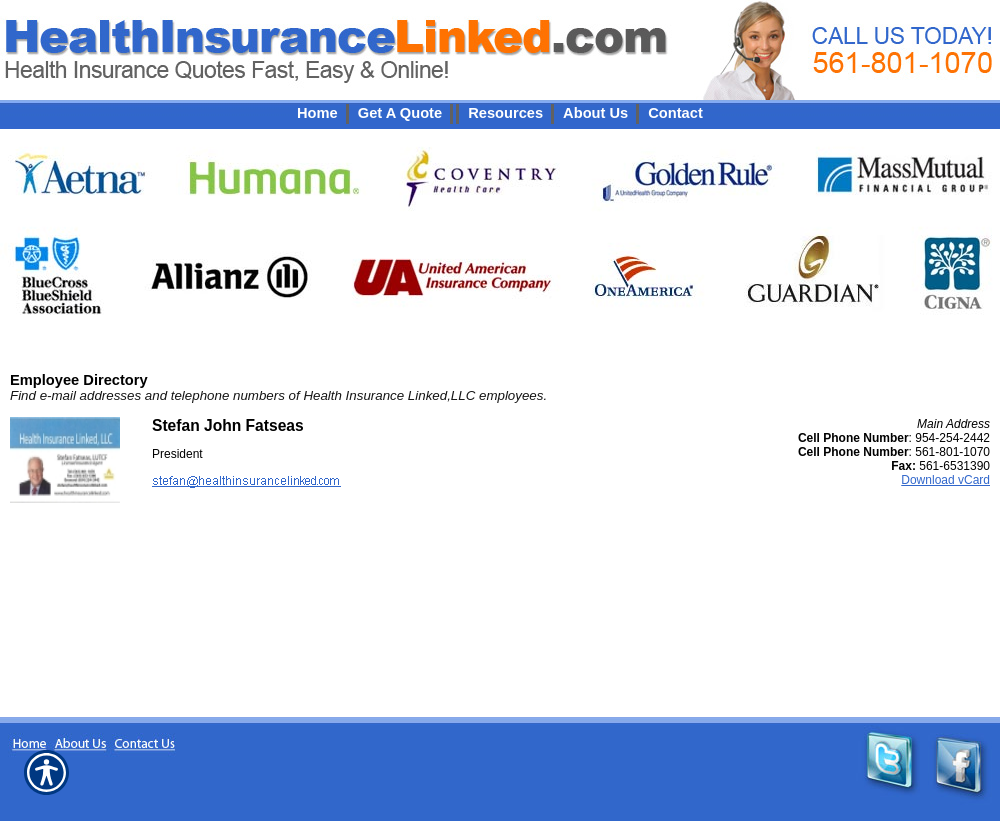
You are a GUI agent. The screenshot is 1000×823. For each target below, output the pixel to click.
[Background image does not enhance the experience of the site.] (500, 113)
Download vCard (945, 480)
